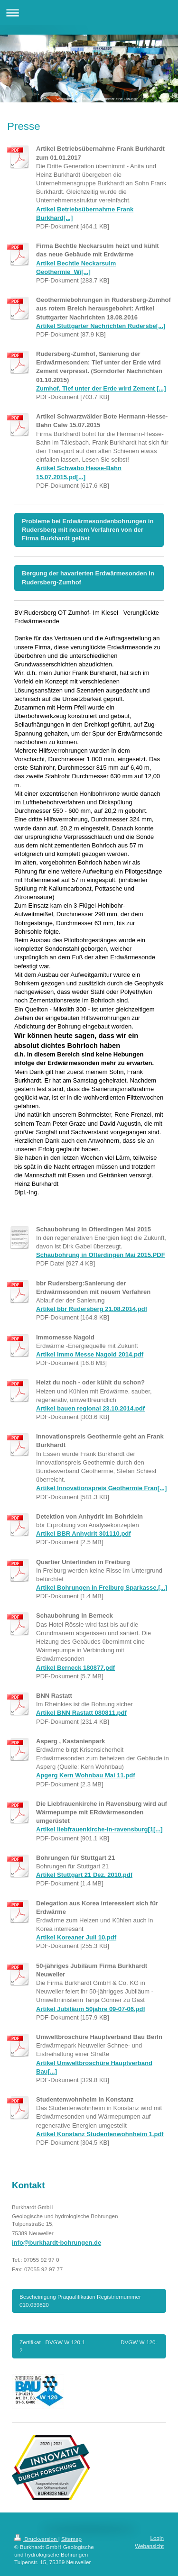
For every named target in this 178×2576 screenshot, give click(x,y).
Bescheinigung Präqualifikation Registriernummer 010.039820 (80, 2300)
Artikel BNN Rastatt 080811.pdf (81, 1712)
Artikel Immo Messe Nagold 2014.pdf (89, 1354)
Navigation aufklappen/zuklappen (89, 12)
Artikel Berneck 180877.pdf (75, 1667)
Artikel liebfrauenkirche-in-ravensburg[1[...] (99, 1829)
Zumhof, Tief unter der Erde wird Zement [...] (101, 388)
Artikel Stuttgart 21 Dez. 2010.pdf (84, 1874)
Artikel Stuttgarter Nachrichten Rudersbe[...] (100, 325)
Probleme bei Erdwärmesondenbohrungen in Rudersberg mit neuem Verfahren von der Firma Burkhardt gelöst (87, 530)
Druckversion (36, 2539)
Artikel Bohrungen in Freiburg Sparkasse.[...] (102, 1587)
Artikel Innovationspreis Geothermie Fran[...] (101, 1488)
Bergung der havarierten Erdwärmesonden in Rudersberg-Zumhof (88, 577)
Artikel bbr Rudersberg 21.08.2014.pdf (91, 1308)
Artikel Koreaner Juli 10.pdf (76, 1937)
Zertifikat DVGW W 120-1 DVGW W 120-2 (88, 2346)
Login (157, 2538)
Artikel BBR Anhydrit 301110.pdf (83, 1533)
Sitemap (71, 2539)
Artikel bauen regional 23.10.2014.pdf (90, 1408)
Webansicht (149, 2546)
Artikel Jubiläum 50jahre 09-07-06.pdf (90, 2008)
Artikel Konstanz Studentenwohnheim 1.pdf (100, 2134)
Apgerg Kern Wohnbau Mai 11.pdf (85, 1775)
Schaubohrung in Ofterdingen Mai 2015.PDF (100, 1254)
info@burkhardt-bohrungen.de (56, 2242)
